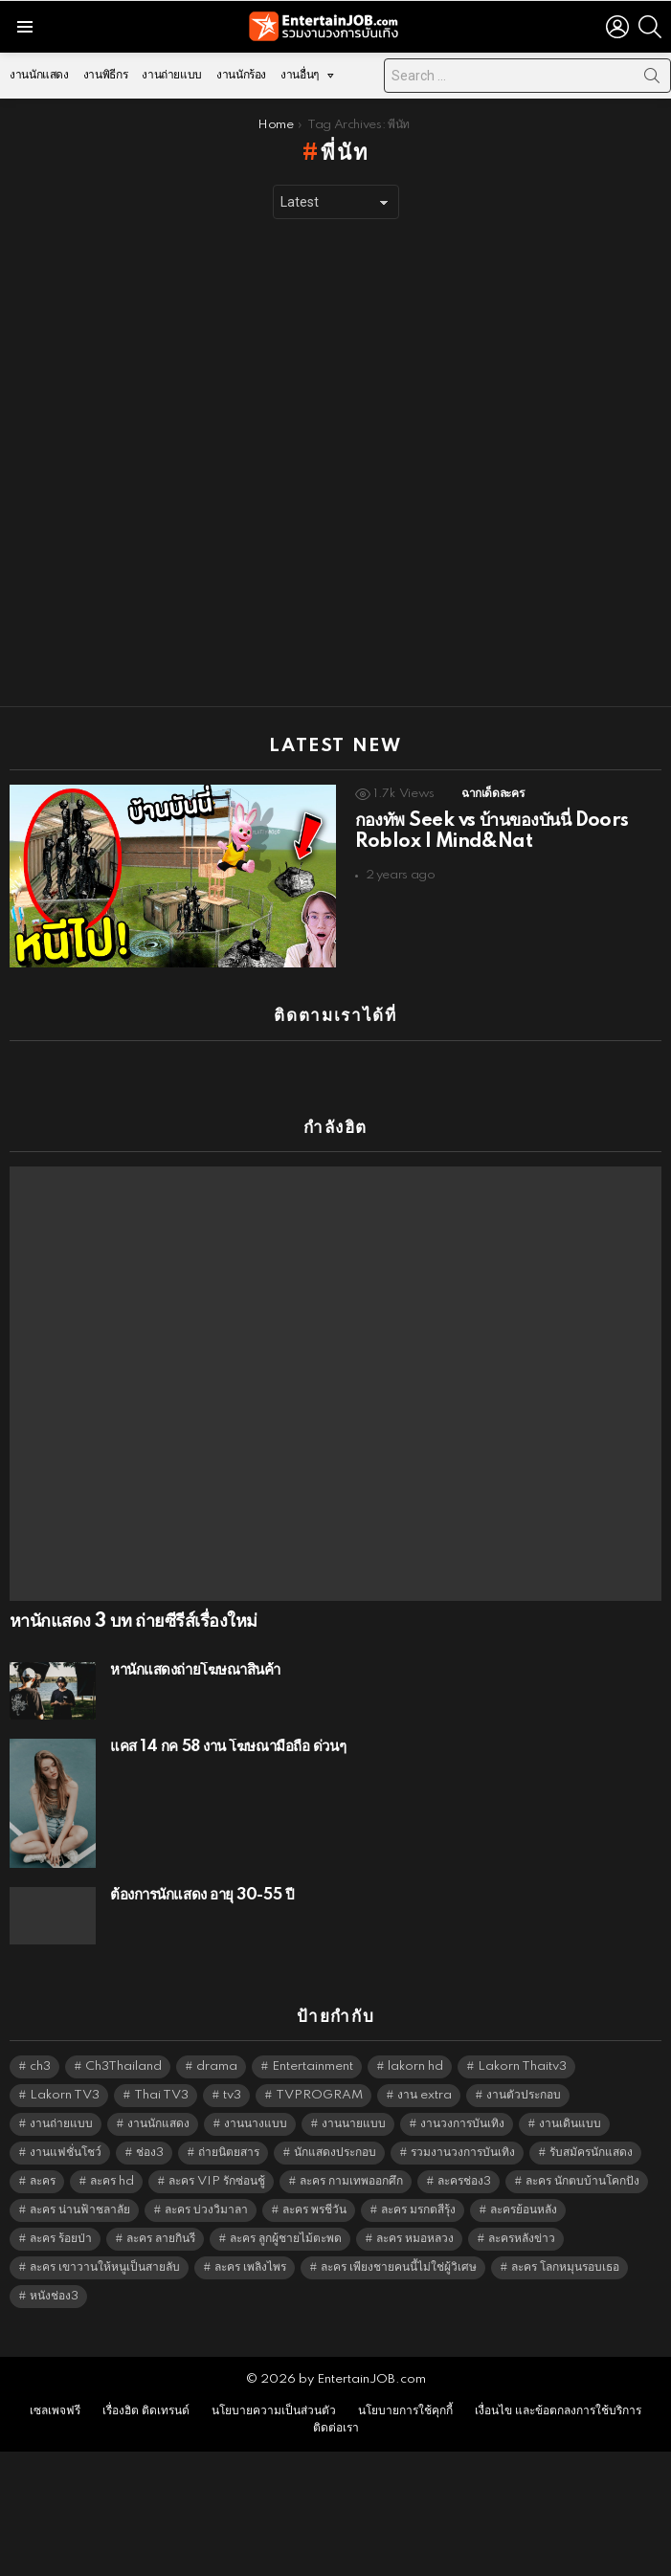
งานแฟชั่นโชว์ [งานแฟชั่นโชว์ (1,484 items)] (65, 2152)
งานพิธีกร (105, 75)
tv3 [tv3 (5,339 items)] (232, 2095)
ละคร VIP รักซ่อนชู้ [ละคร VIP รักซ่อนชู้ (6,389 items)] (216, 2181)
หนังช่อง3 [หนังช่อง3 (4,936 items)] (54, 2296)
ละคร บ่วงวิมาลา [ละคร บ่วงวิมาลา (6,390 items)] (206, 2210)
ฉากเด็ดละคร (492, 794)
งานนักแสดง (39, 75)
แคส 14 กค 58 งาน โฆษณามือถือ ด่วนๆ (228, 1747)
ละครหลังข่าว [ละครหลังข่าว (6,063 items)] (521, 2238)
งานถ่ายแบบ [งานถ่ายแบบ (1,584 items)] (61, 2124)
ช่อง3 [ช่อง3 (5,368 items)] (150, 2152)
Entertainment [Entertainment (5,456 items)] (312, 2066)
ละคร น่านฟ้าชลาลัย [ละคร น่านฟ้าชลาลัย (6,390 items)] (80, 2210)
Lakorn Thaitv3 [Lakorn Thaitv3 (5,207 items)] (522, 2066)
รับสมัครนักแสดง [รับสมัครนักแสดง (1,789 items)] (591, 2152)
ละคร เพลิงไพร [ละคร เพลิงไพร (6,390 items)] (250, 2267)
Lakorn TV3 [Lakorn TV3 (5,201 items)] (65, 2095)
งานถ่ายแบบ (172, 75)
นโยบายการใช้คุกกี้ (405, 2411)
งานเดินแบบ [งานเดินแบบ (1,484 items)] (570, 2124)
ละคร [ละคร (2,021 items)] (43, 2181)
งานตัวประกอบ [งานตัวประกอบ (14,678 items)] (523, 2095)
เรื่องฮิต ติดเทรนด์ (146, 2411)
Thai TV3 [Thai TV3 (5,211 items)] (161, 2095)
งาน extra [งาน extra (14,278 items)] (424, 2095)
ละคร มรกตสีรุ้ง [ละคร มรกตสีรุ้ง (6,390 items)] (418, 2210)
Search (652, 79)
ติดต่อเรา (336, 2428)
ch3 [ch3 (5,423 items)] (40, 2066)
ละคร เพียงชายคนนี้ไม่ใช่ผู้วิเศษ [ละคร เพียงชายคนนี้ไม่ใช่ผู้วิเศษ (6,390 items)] (399, 2267)
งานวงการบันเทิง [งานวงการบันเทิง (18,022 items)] (462, 2124)
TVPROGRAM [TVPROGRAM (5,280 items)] (319, 2095)
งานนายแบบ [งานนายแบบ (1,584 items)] (354, 2124)
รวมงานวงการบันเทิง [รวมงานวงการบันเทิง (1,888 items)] (463, 2152)
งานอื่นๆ (299, 80)
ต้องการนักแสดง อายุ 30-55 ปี (202, 1895)
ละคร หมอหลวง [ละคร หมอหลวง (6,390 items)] (415, 2238)
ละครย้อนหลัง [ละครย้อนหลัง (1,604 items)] (523, 2210)
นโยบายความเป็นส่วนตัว (274, 2411)
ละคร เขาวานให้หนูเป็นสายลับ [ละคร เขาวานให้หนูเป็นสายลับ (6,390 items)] (105, 2267)
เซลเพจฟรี (55, 2411)
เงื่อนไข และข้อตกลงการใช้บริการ (558, 2411)
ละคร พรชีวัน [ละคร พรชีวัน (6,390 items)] (314, 2210)
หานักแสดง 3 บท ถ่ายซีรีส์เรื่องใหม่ (133, 1622)
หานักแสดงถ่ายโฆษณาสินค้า (195, 1670)
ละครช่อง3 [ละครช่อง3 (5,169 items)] (464, 2181)
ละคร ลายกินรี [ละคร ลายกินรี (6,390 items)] (160, 2238)
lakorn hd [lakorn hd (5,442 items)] (415, 2066)
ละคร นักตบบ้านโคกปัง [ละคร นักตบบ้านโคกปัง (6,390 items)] (582, 2181)
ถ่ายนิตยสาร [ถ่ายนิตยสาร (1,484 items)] (228, 2152)
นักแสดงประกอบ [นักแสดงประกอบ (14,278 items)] (335, 2152)
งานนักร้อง (241, 75)
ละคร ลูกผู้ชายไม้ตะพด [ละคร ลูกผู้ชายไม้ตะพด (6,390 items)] (286, 2238)
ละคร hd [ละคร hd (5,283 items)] (112, 2181)
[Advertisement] (225, 463)
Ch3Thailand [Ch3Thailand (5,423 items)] (123, 2066)
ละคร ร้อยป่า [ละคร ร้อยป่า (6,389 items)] (61, 2238)
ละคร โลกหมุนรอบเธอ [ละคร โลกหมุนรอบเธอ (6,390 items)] (565, 2267)
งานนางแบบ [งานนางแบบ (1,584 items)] (255, 2124)
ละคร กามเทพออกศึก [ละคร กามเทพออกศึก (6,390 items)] (351, 2181)
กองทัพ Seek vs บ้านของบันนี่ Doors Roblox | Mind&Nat (492, 831)
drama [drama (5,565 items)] (216, 2066)
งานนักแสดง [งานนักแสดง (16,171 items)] (158, 2124)
